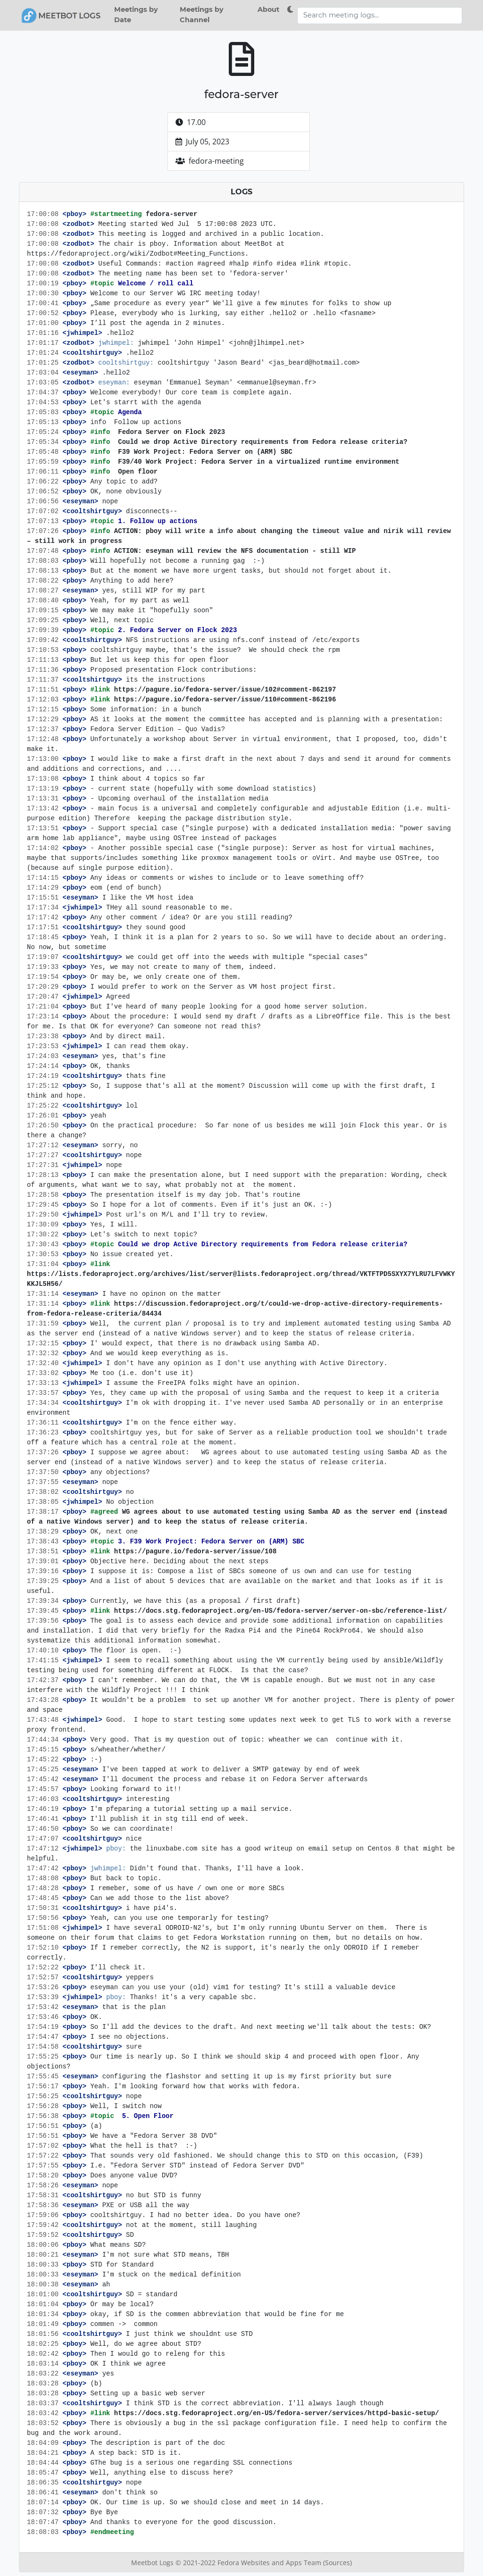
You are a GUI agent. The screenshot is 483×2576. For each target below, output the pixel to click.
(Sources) (337, 2562)
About (268, 9)
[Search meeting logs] (379, 15)
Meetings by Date (136, 14)
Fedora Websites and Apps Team (270, 2562)
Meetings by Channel (202, 14)
